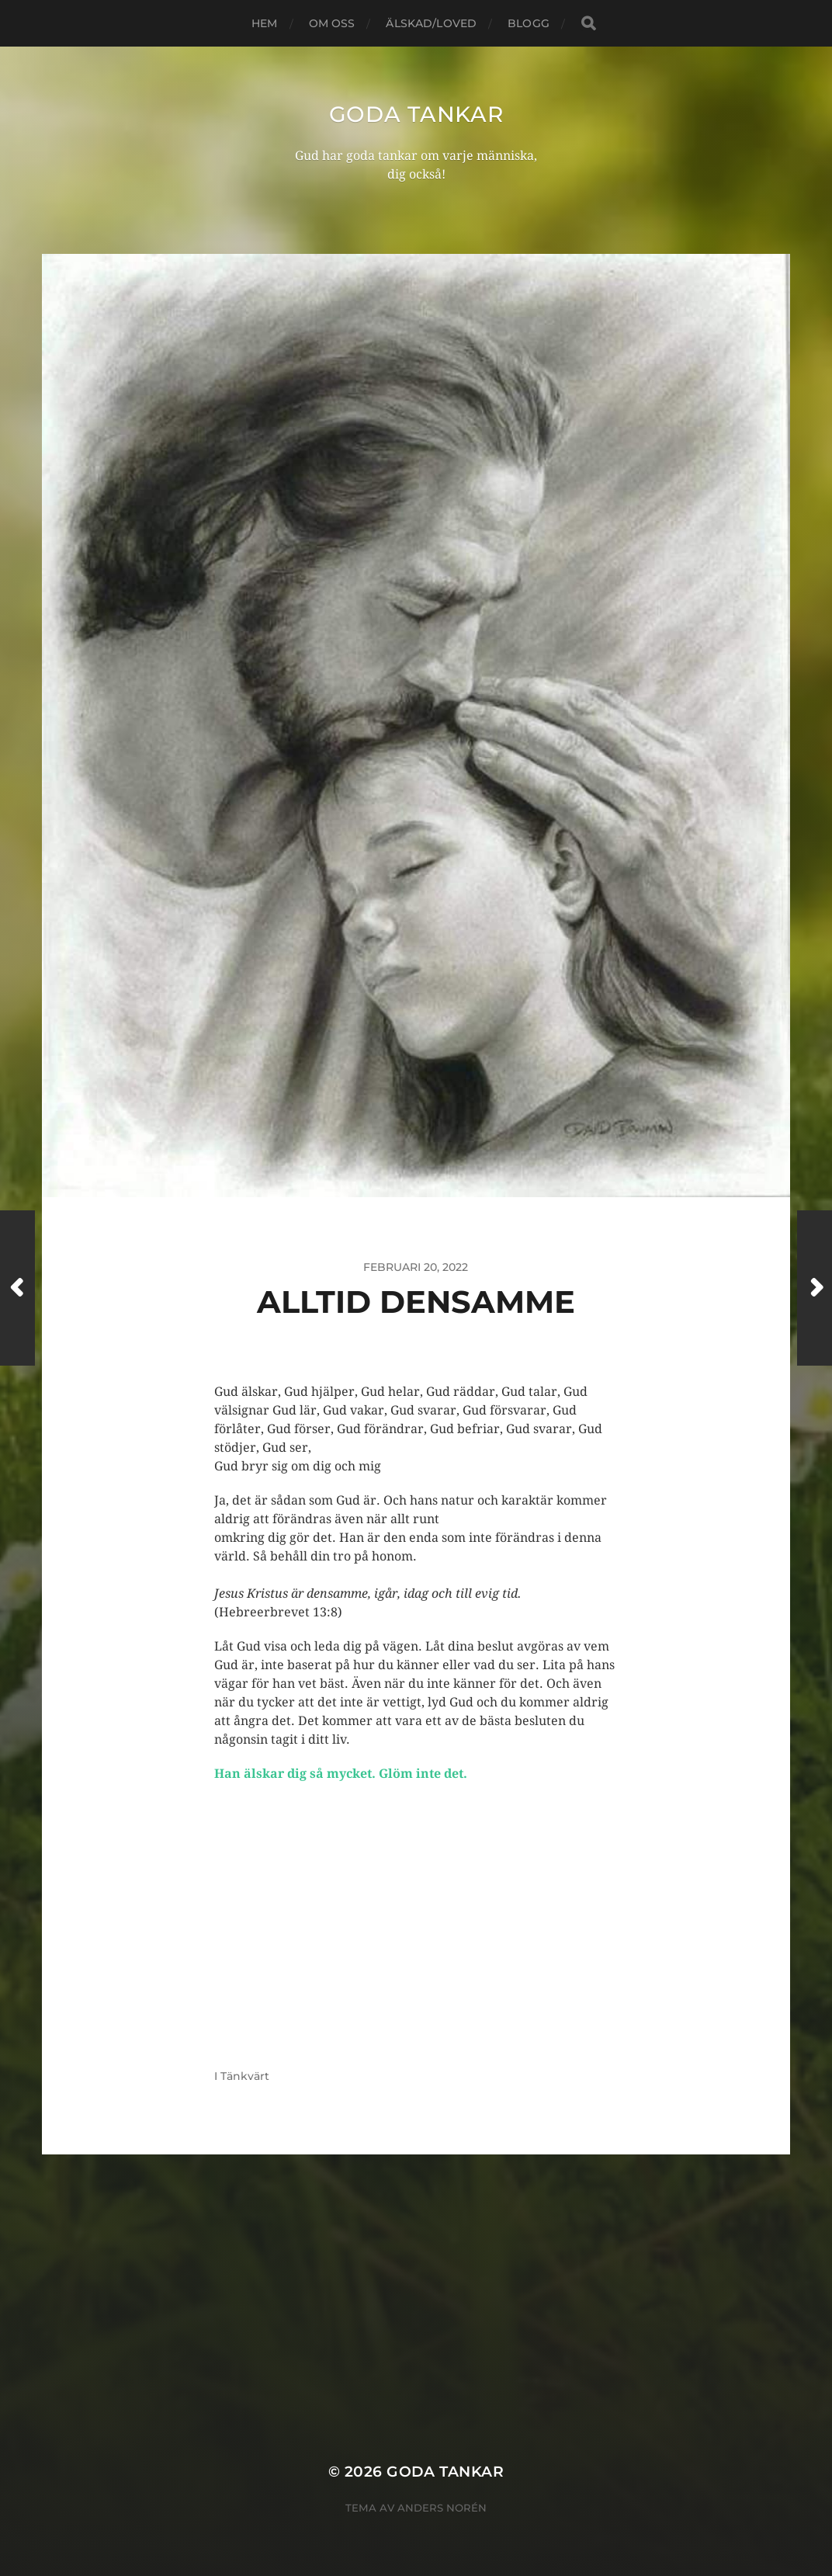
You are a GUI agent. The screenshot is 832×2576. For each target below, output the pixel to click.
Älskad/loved (431, 23)
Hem (264, 23)
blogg (528, 23)
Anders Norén (442, 2507)
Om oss (332, 23)
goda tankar (416, 114)
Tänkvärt (244, 2076)
